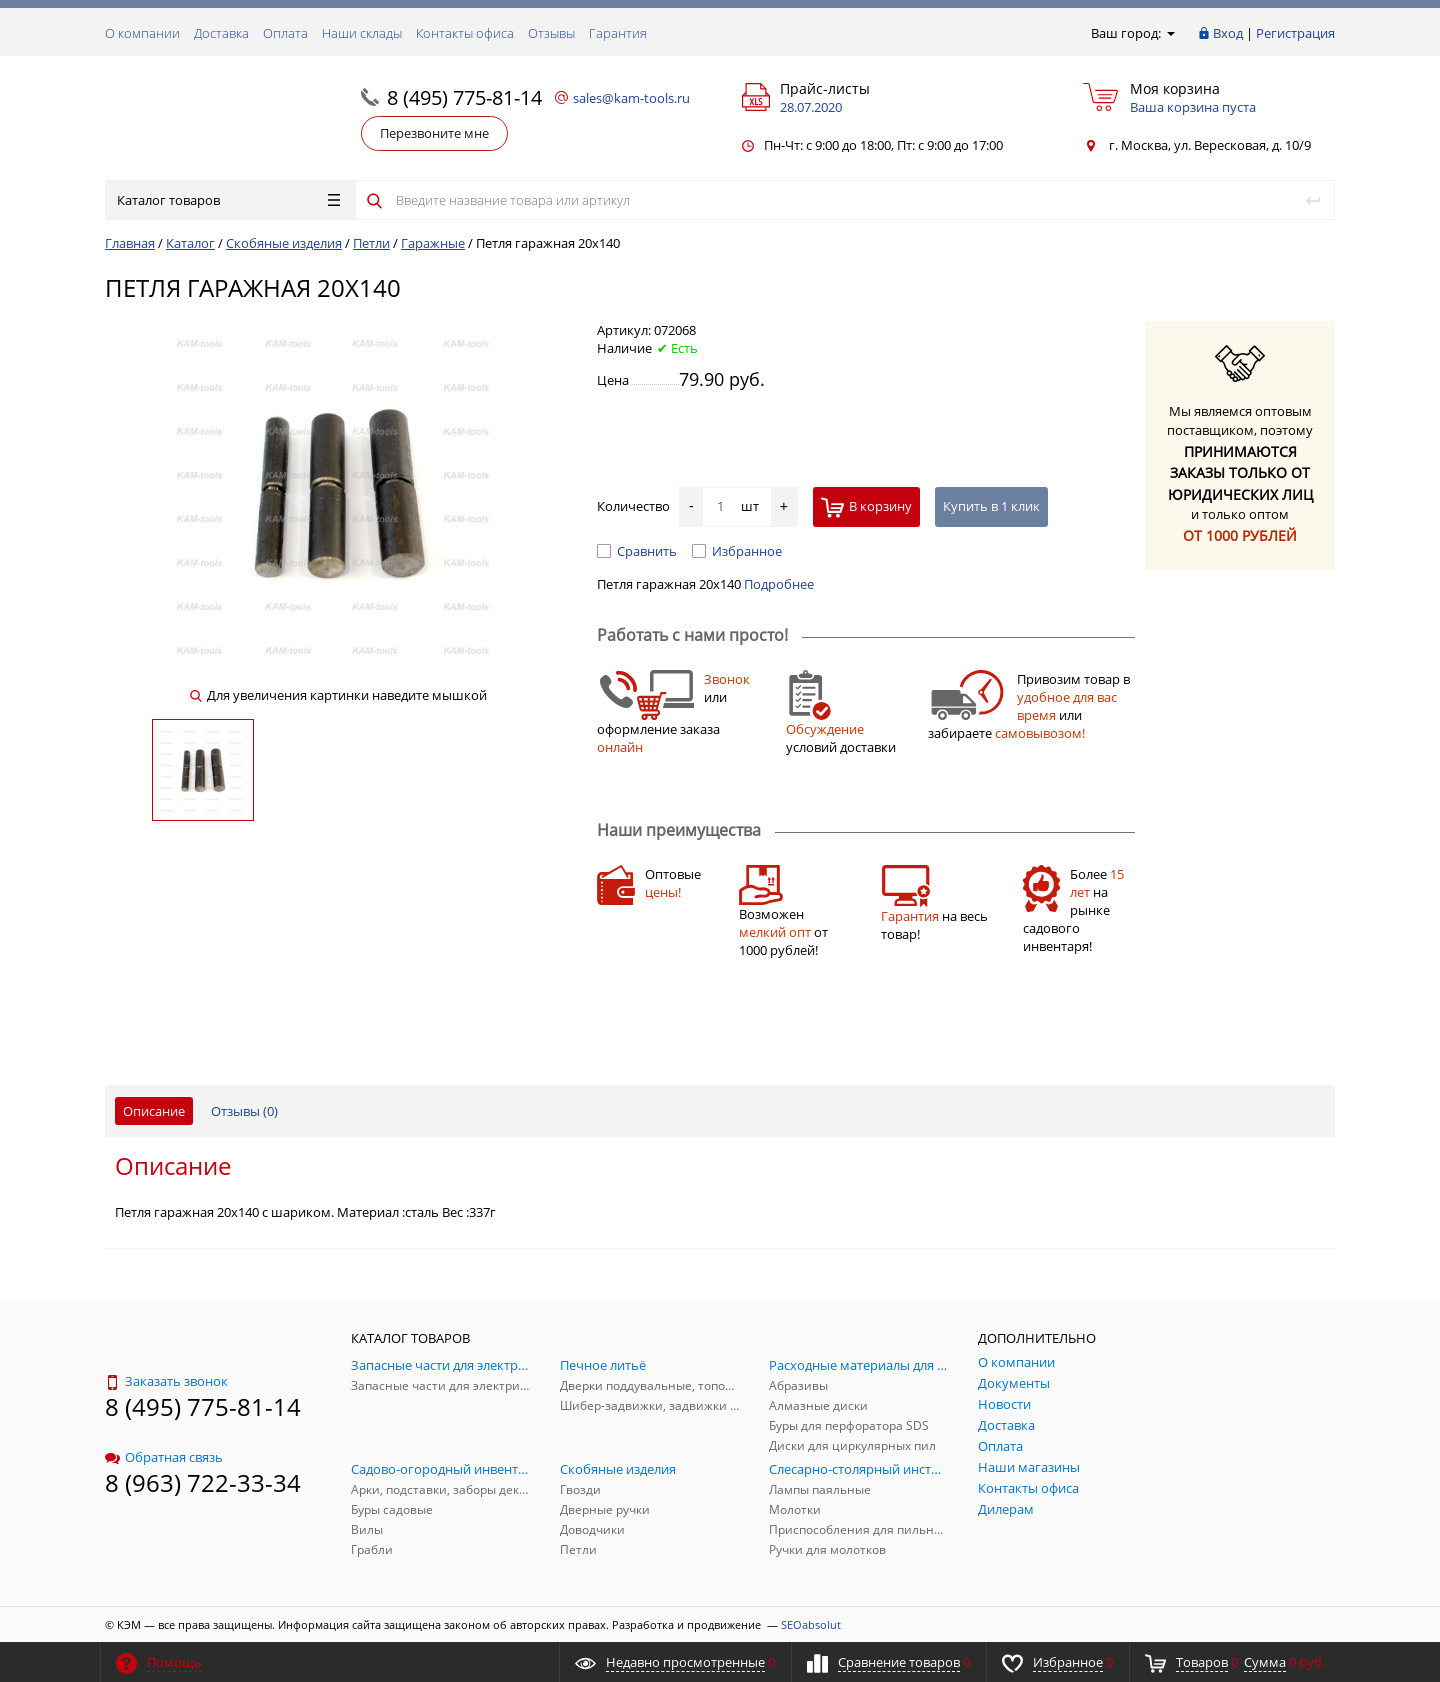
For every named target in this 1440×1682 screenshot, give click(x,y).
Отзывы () (244, 1111)
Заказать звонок (166, 1381)
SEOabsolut (811, 1624)
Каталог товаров (228, 200)
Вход (1228, 33)
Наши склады (362, 33)
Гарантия (618, 33)
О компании (142, 33)
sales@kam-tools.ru (631, 98)
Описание (154, 1111)
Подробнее (779, 584)
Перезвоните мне (434, 133)
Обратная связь (164, 1457)
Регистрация (1295, 33)
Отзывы (551, 33)
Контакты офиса (465, 33)
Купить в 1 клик (991, 506)
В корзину (866, 507)
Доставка (221, 33)
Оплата (285, 33)
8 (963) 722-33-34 (203, 1482)
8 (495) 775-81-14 (464, 97)
